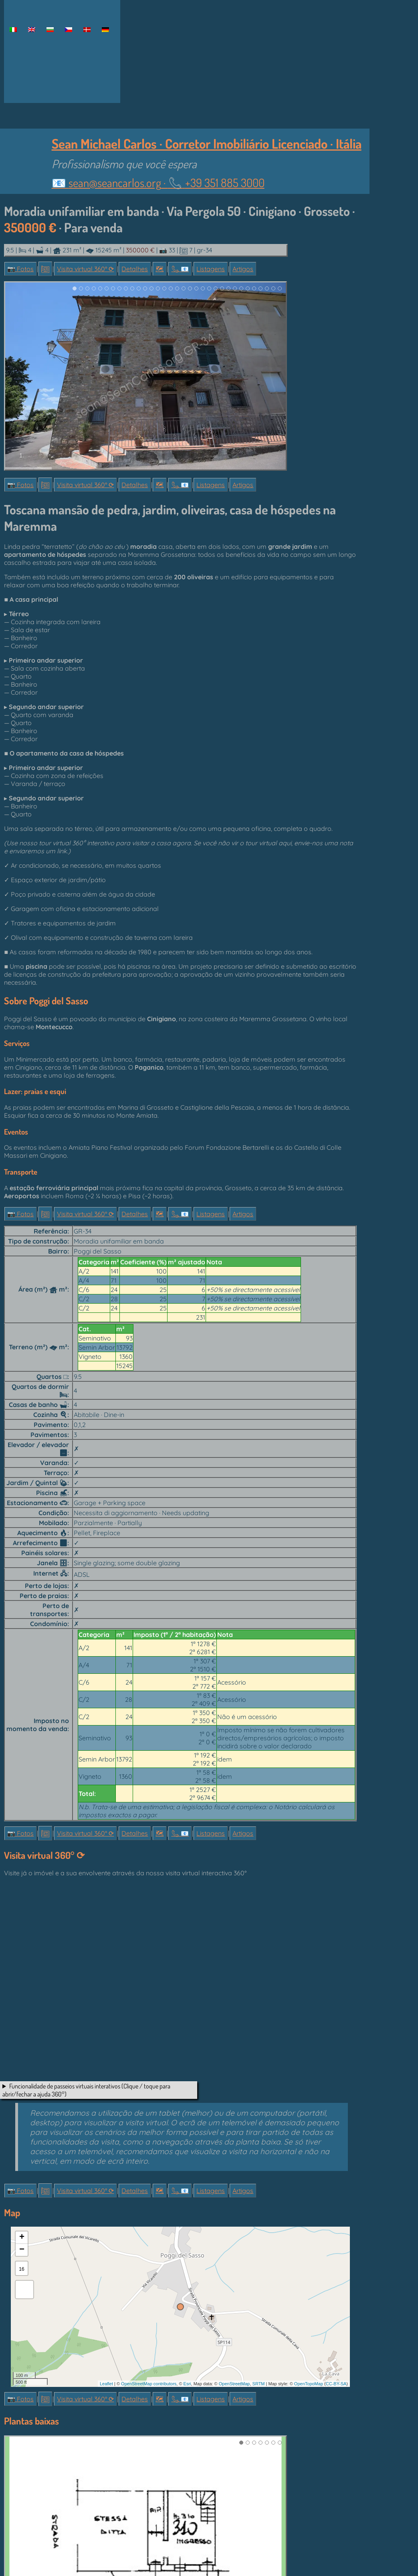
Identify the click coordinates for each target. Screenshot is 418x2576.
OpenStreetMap (234, 2383)
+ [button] (21, 2237)
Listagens (210, 269)
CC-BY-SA (336, 2383)
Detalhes (134, 269)
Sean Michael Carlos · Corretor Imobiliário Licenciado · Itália (206, 143)
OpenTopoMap (308, 2383)
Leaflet (106, 2383)
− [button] (21, 2250)
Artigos (242, 269)
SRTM (258, 2383)
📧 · (158, 182)
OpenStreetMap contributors (148, 2383)
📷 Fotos (20, 269)
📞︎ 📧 (180, 269)
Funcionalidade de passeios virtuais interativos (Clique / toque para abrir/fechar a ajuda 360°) (86, 2090)
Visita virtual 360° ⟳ (85, 269)
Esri (187, 2383)
